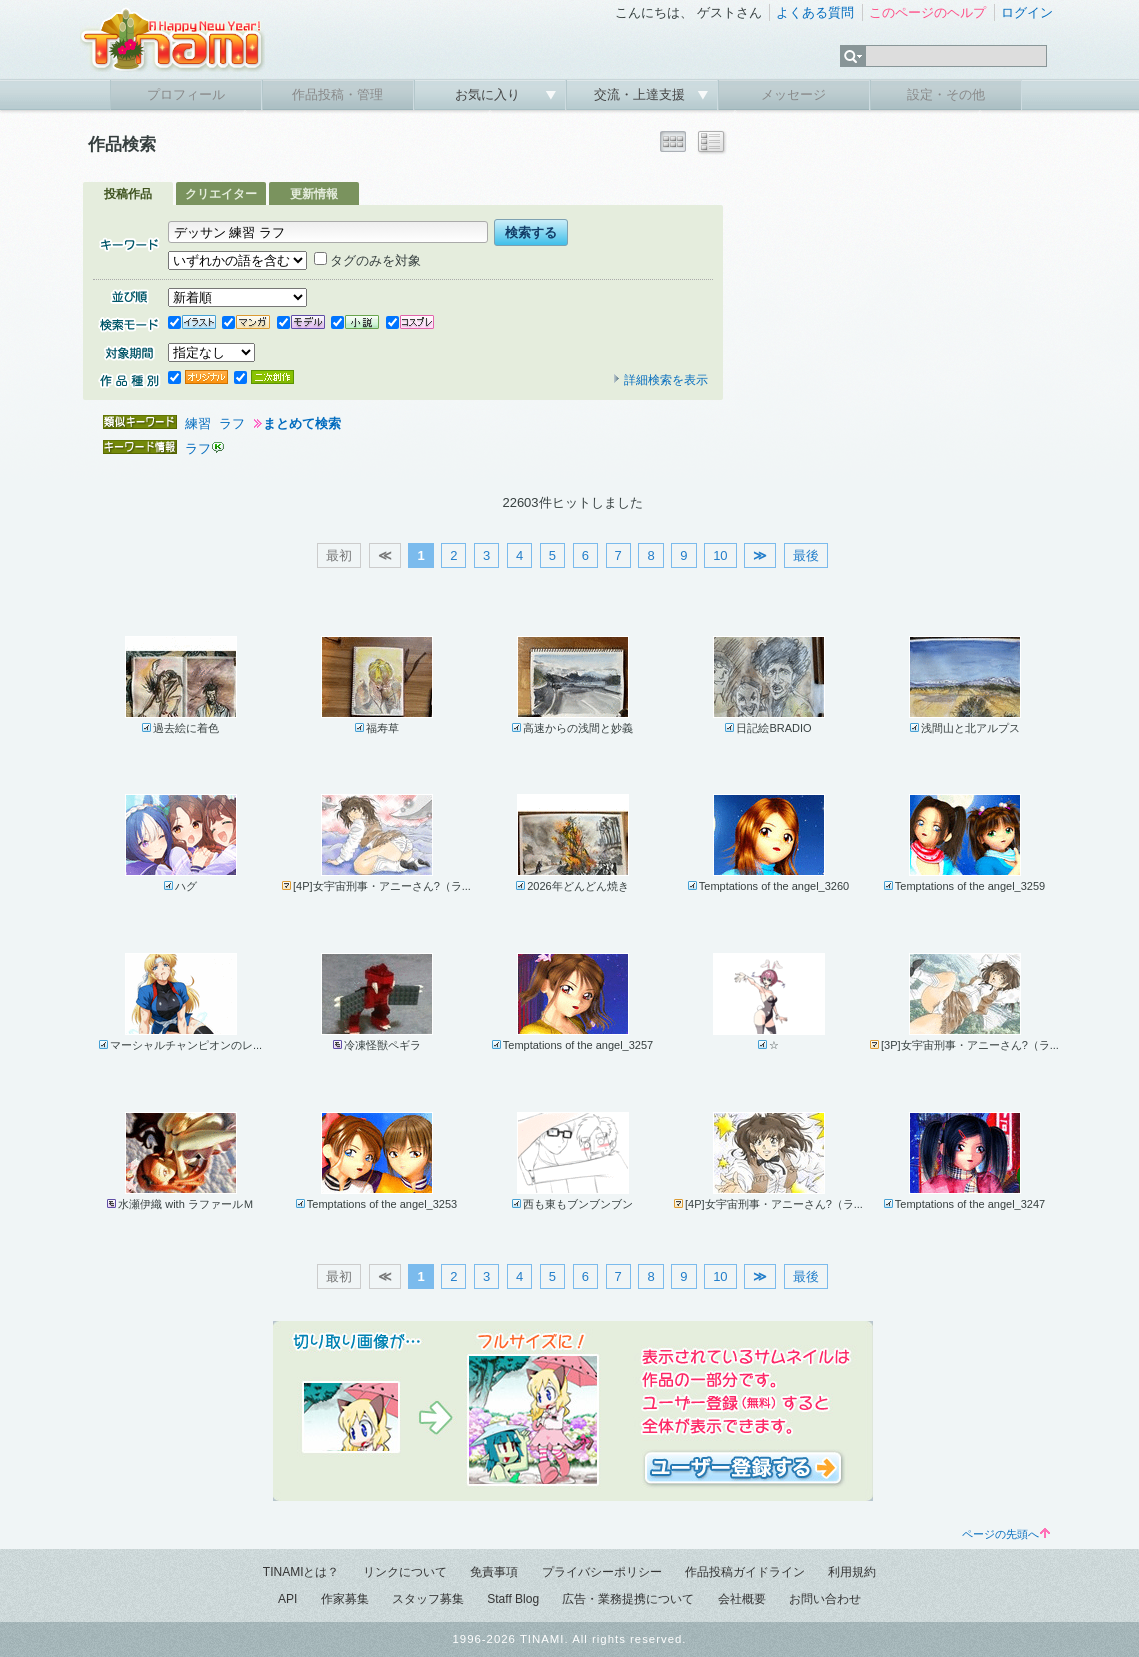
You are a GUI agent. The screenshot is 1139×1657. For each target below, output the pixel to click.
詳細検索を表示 (660, 380)
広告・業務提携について (628, 1599)
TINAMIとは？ (301, 1572)
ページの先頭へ (1006, 1534)
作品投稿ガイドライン (745, 1572)
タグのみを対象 (367, 260)
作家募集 (345, 1599)
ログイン (1027, 12)
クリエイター (221, 194)
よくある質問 (815, 12)
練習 (198, 423)
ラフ (232, 423)
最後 (806, 555)
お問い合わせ (825, 1599)
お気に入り (489, 94)
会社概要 (742, 1599)
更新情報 (314, 194)
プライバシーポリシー (602, 1572)
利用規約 (852, 1572)
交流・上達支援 (641, 94)
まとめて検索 (302, 423)
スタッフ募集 (428, 1599)
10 (720, 555)
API (287, 1599)
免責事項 (494, 1572)
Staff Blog (513, 1599)
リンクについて (405, 1572)
